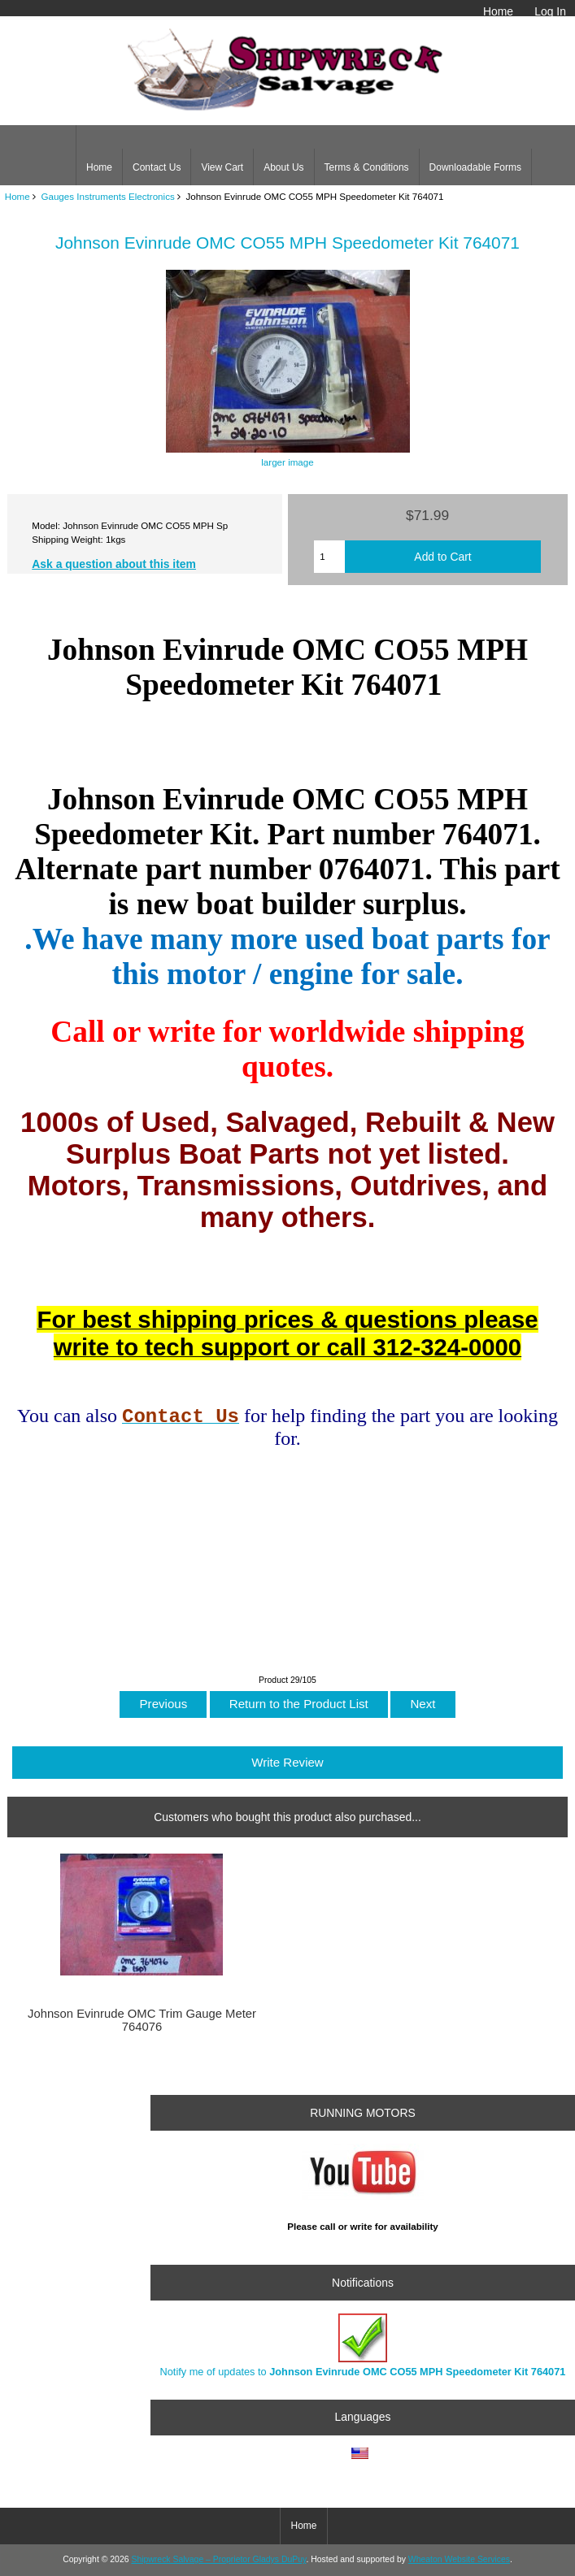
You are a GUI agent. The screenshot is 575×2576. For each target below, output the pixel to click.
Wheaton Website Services (459, 2559)
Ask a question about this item (114, 563)
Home (498, 11)
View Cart (222, 167)
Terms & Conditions (367, 167)
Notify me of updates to (363, 2346)
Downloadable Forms (475, 167)
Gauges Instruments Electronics (107, 196)
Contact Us (157, 167)
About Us (283, 167)
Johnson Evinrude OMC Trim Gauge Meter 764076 (142, 2020)
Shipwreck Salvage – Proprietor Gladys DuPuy (218, 2559)
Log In (550, 11)
